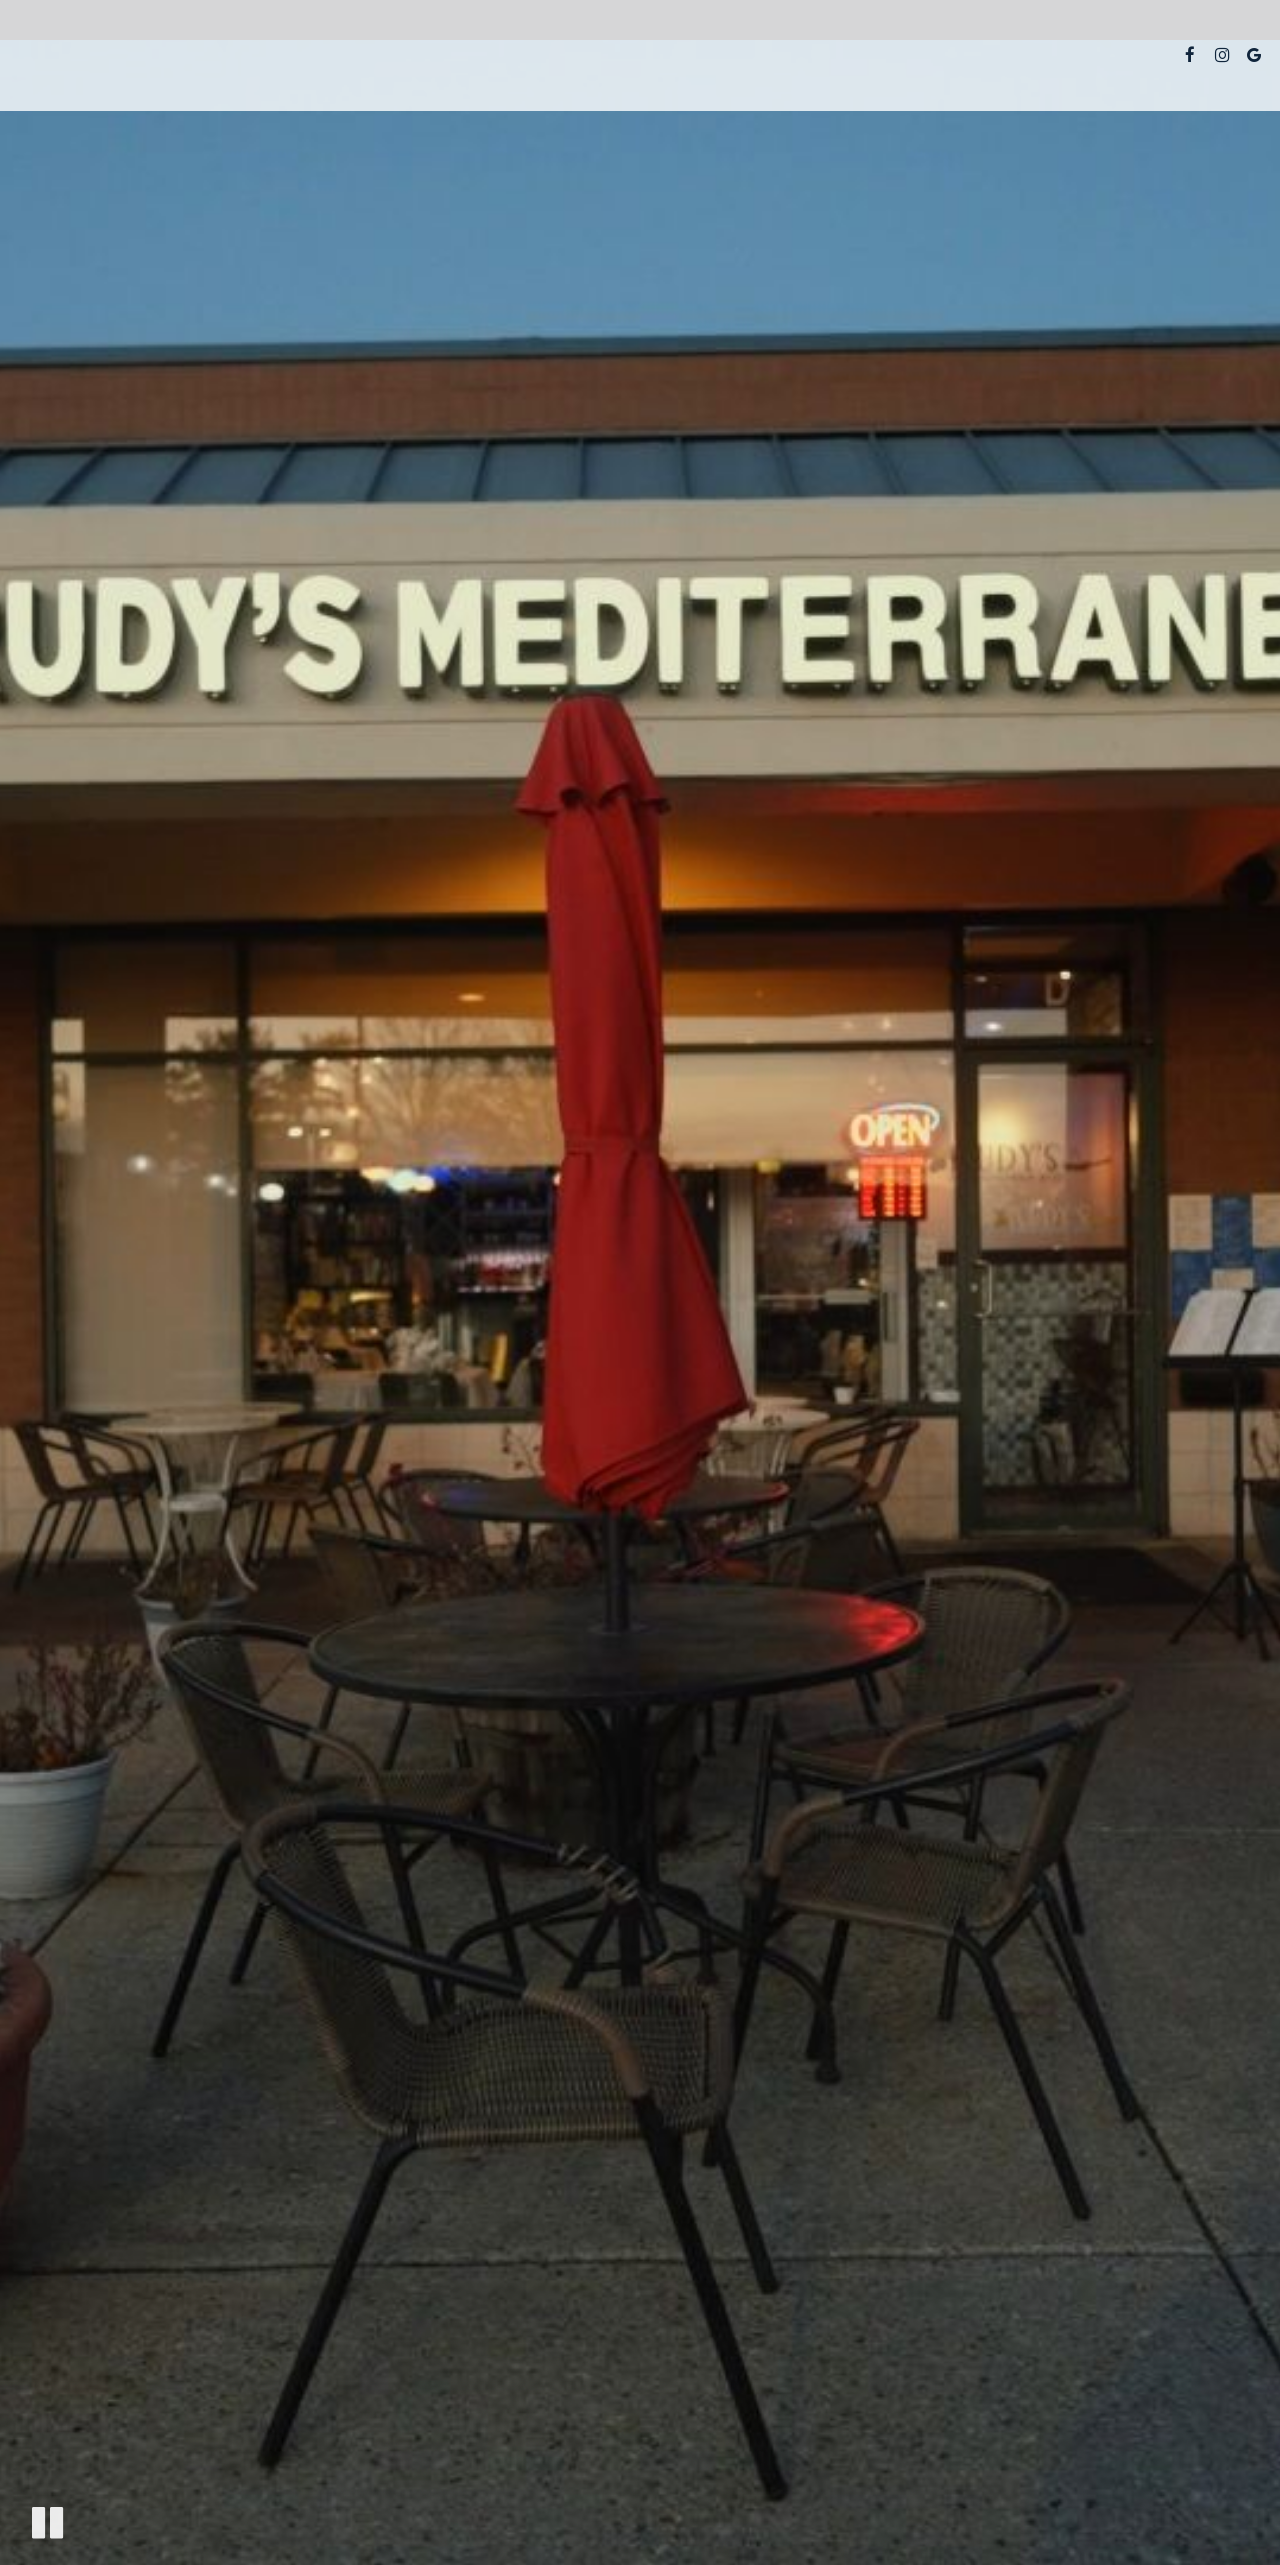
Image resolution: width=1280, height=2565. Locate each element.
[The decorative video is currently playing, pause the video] (47, 2522)
